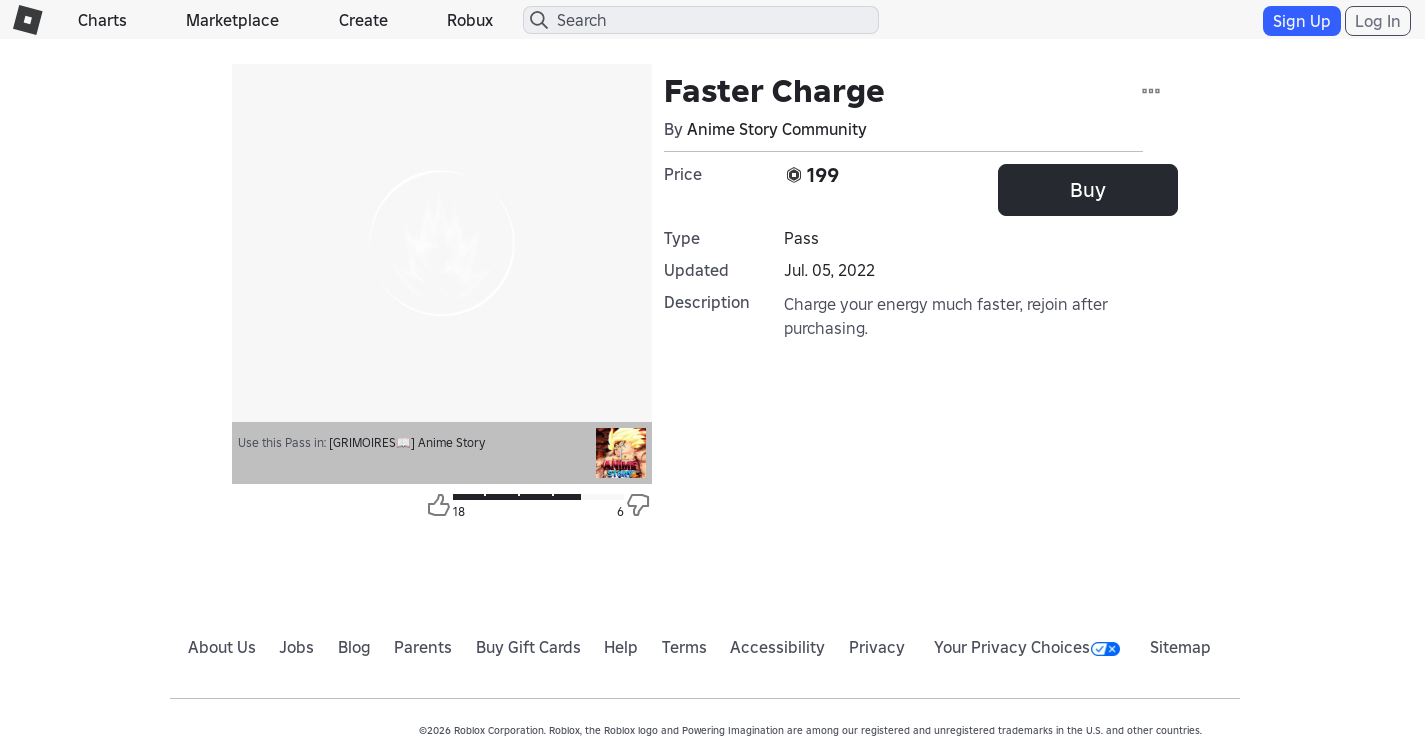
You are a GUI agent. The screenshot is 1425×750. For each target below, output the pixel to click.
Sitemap (1180, 647)
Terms (684, 647)
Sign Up (1302, 21)
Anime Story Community (777, 129)
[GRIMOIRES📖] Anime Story (407, 442)
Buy (1088, 190)
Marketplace (232, 20)
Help (621, 647)
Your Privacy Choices (1027, 647)
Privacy (877, 647)
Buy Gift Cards (528, 647)
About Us (222, 647)
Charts (102, 20)
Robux (470, 20)
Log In (1378, 21)
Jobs (296, 647)
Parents (423, 647)
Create (363, 20)
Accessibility (777, 647)
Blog (354, 647)
